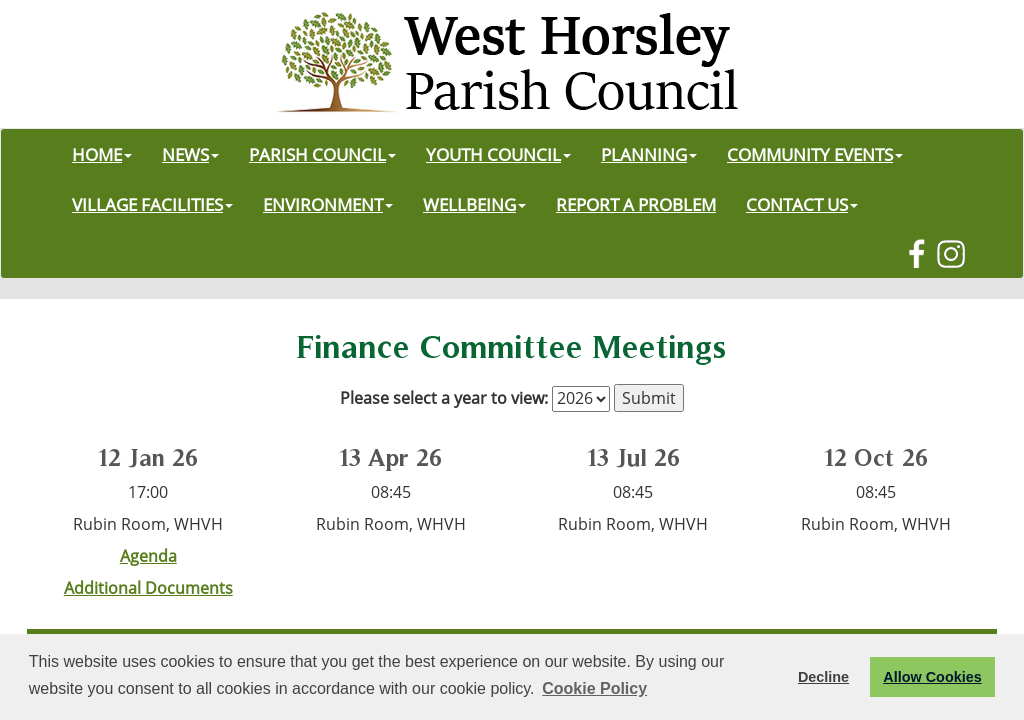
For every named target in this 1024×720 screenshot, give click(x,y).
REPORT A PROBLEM (636, 204)
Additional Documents (148, 588)
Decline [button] (823, 677)
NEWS (190, 154)
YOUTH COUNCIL (498, 154)
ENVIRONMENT (328, 204)
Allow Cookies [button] (932, 677)
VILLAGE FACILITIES (152, 204)
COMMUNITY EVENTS (815, 154)
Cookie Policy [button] (594, 688)
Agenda (148, 556)
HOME (102, 154)
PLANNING (649, 154)
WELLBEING (474, 204)
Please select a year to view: (444, 398)
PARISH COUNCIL (322, 154)
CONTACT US (802, 204)
